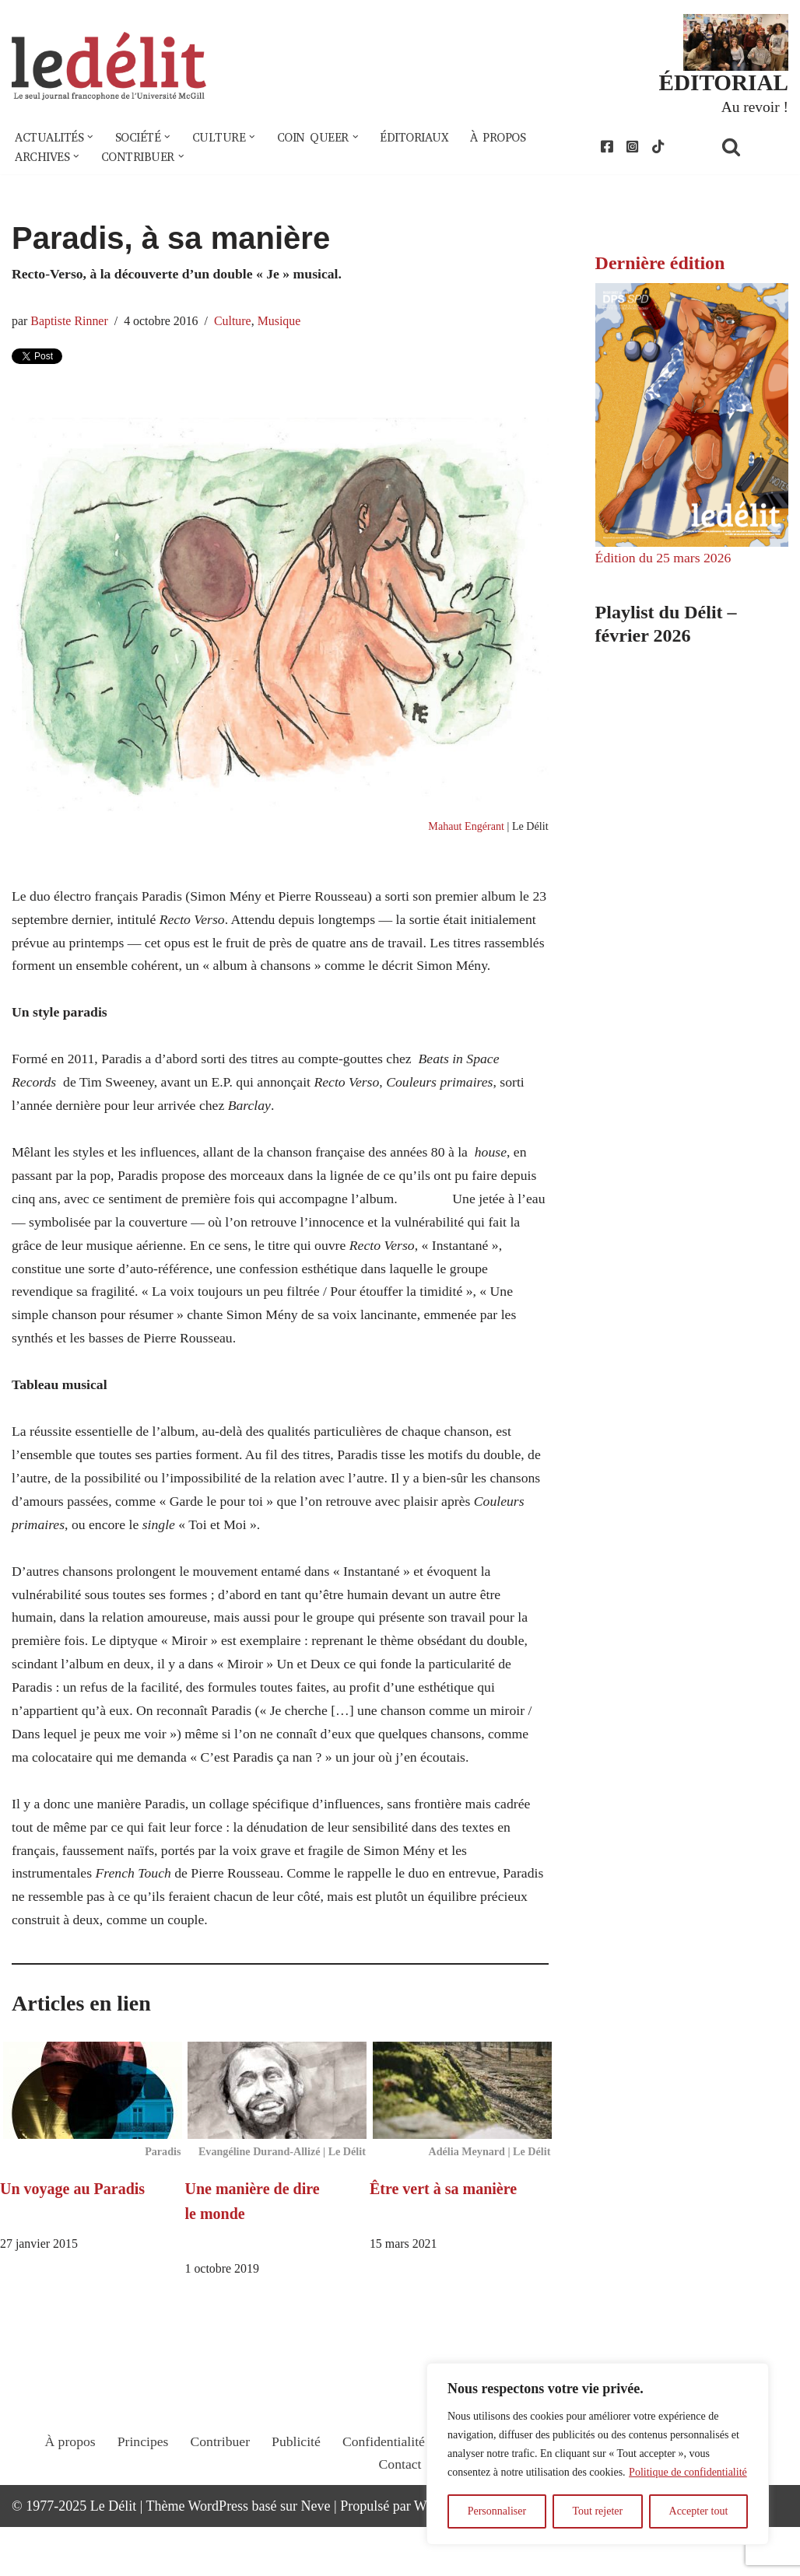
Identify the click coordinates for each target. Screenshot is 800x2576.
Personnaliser (497, 2511)
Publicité (295, 2503)
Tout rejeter (597, 2511)
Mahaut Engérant (465, 830)
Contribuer (218, 2503)
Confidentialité (384, 2503)
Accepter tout (698, 2511)
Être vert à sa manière (443, 2236)
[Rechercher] (751, 148)
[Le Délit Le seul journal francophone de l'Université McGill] (109, 67)
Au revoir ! (754, 107)
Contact (400, 2527)
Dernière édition (660, 265)
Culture (236, 323)
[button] (92, 138)
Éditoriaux (423, 138)
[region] (597, 2454)
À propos (509, 138)
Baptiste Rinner (70, 323)
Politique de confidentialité (688, 2472)
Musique (283, 323)
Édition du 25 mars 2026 (664, 561)
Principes (140, 2503)
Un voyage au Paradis (72, 2236)
